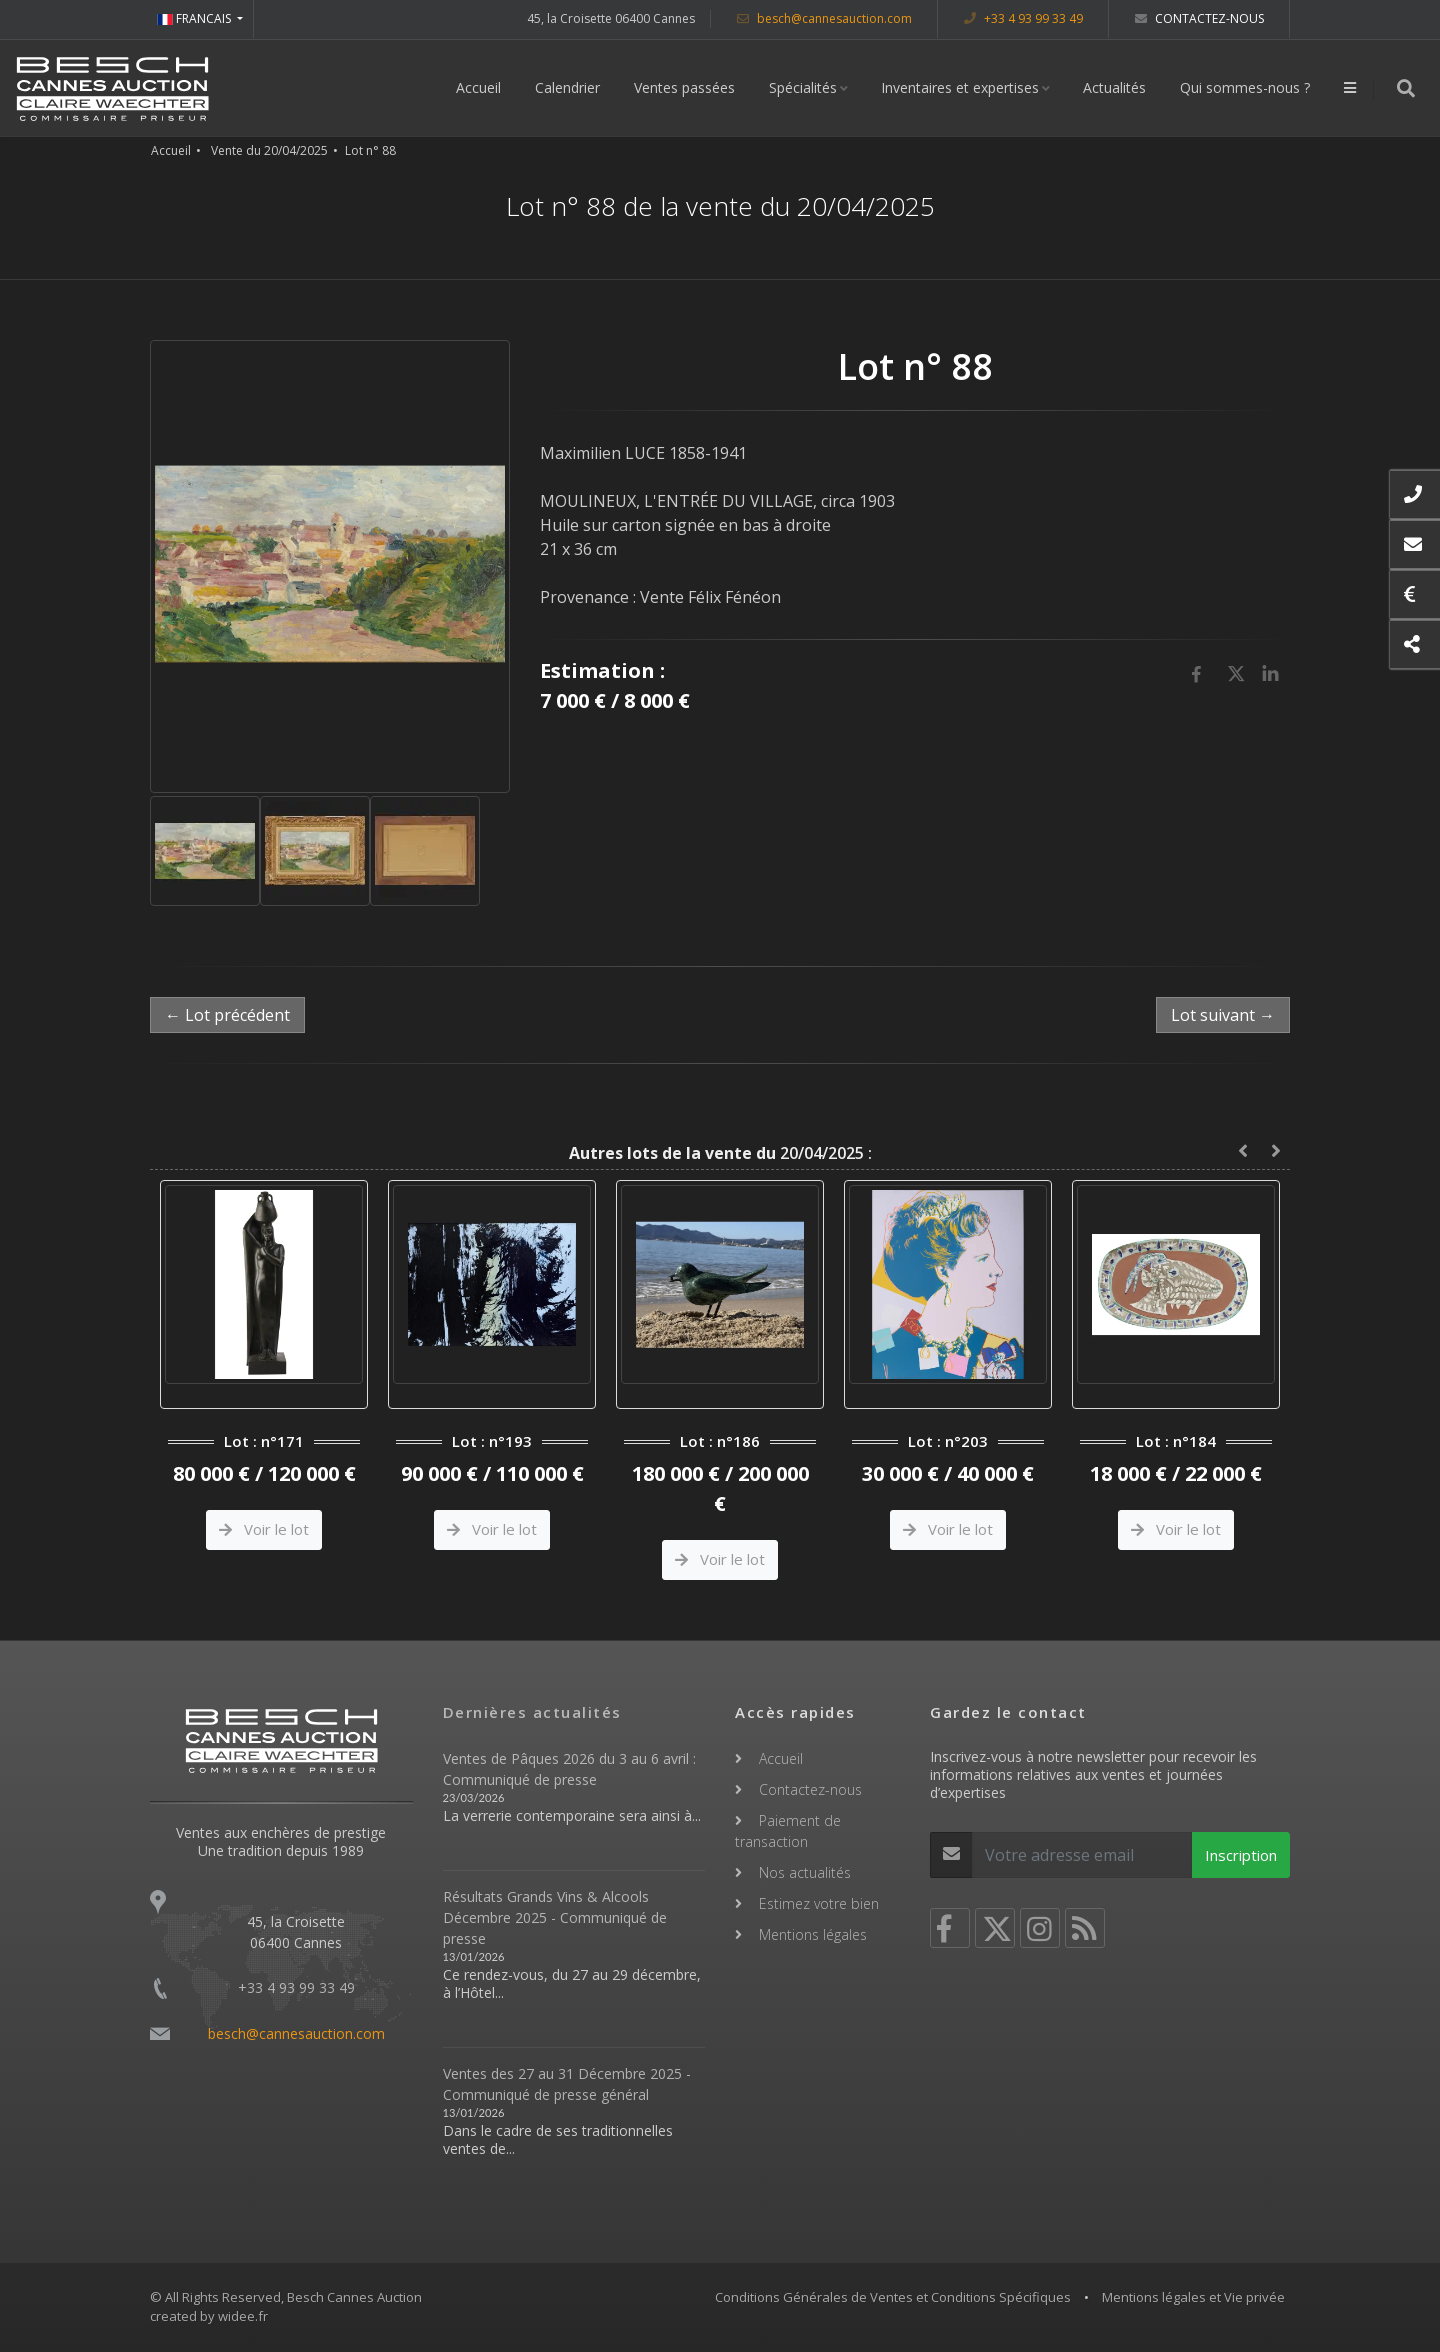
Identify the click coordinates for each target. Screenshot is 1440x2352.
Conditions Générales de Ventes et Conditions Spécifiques (893, 2297)
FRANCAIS (195, 18)
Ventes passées (684, 87)
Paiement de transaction (788, 1831)
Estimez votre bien (819, 1903)
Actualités (1114, 87)
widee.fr (243, 2316)
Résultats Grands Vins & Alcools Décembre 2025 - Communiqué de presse (555, 1917)
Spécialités (803, 87)
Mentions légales (813, 1934)
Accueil (478, 87)
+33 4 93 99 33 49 (1023, 18)
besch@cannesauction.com (824, 18)
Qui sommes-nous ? (1245, 87)
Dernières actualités (532, 1712)
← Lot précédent (227, 1015)
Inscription (1241, 1855)
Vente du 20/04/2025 (269, 150)
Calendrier (567, 87)
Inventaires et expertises (960, 87)
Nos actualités (805, 1872)
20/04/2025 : (720, 1153)
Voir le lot (264, 1529)
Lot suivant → (1223, 1015)
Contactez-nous (1199, 18)
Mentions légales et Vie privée (1193, 2297)
